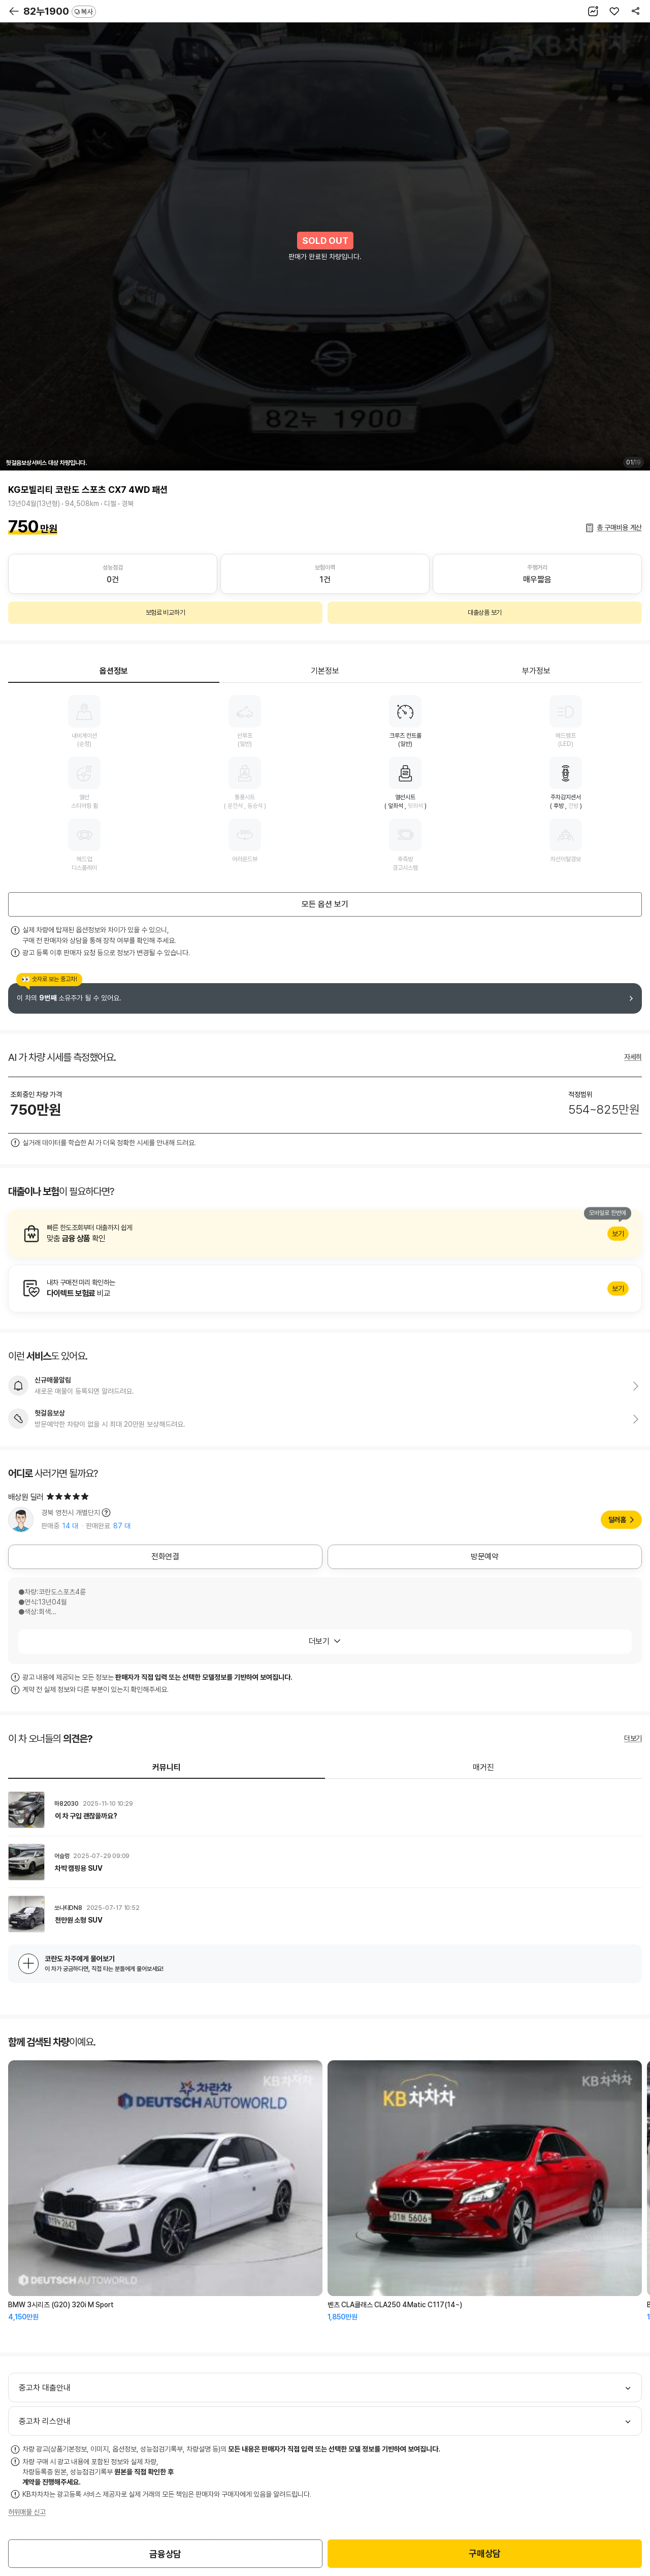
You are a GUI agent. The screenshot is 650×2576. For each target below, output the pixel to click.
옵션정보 (114, 671)
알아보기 (325, 1233)
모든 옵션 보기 (325, 904)
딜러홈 (617, 1520)
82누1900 (59, 11)
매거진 (483, 1767)
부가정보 (536, 671)
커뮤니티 (166, 1767)
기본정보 (325, 671)
